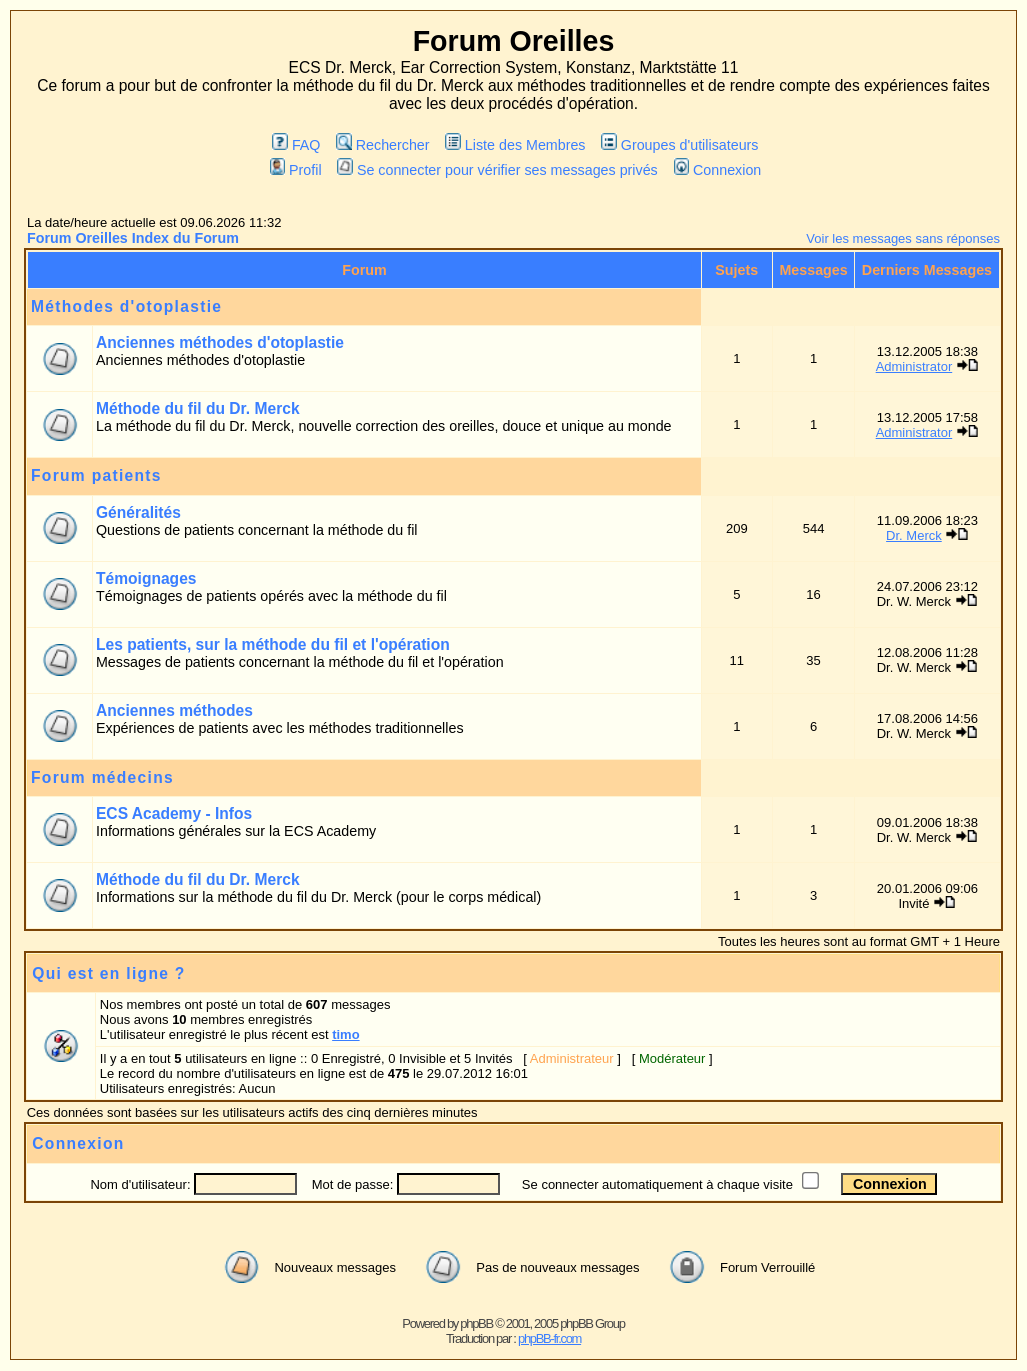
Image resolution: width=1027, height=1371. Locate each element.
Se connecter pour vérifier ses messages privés (497, 170)
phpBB (476, 1323)
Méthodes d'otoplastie (126, 306)
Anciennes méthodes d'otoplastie (220, 342)
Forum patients (96, 475)
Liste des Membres (515, 145)
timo (345, 1034)
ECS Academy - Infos (174, 813)
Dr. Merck (914, 535)
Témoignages (146, 578)
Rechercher (382, 145)
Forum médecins (102, 777)
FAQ (296, 145)
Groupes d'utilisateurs (679, 145)
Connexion (718, 170)
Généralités (138, 512)
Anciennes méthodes (174, 710)
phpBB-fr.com (549, 1338)
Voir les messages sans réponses (903, 238)
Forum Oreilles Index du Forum (133, 238)
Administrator (914, 366)
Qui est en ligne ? (108, 973)
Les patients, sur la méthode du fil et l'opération (273, 644)
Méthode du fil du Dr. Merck (198, 408)
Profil (296, 170)
